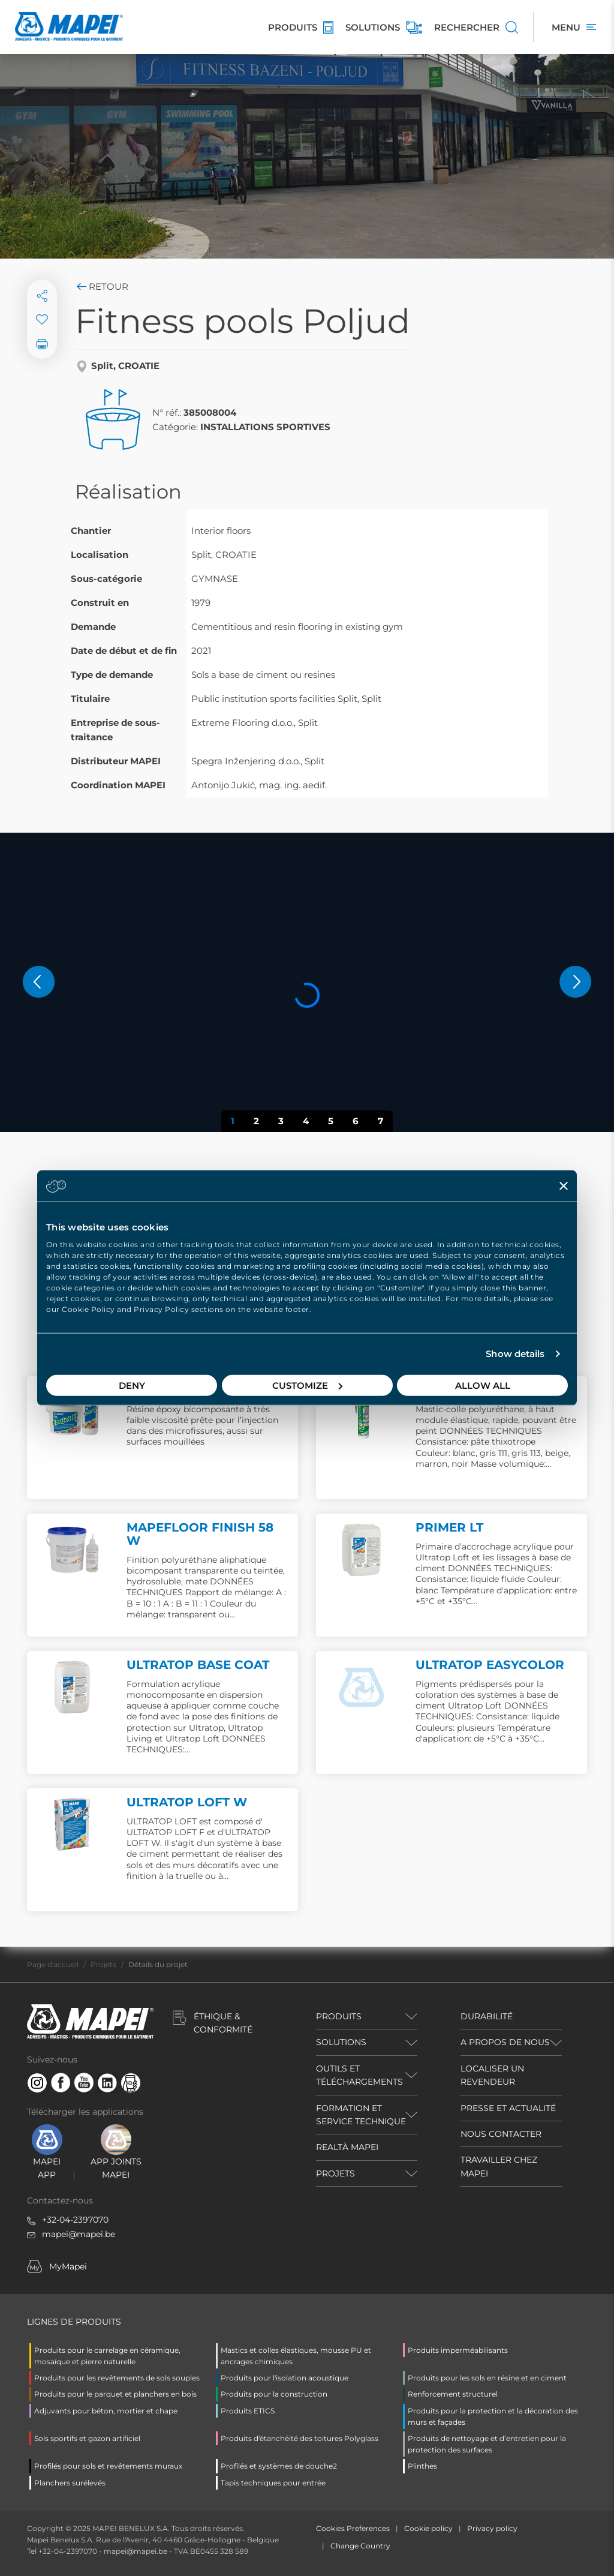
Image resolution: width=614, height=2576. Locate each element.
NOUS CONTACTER (500, 2133)
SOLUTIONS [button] (341, 2042)
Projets (103, 1964)
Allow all (482, 1385)
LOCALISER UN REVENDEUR (492, 2075)
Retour (101, 286)
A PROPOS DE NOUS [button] (505, 2042)
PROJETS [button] (335, 2173)
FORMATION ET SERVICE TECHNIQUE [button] (361, 2115)
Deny (132, 1385)
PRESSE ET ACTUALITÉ (508, 2108)
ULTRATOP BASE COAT (198, 1665)
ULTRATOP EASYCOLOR (490, 1665)
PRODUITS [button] (339, 2016)
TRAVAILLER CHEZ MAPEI (498, 2166)
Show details (515, 1353)
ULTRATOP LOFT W (187, 1802)
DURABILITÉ (486, 2016)
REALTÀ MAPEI (347, 2147)
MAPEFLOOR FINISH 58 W (200, 1534)
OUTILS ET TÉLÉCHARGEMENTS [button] (359, 2075)
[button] (38, 981)
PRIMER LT (449, 1527)
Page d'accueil (53, 1964)
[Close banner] (563, 1186)
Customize (307, 1385)
